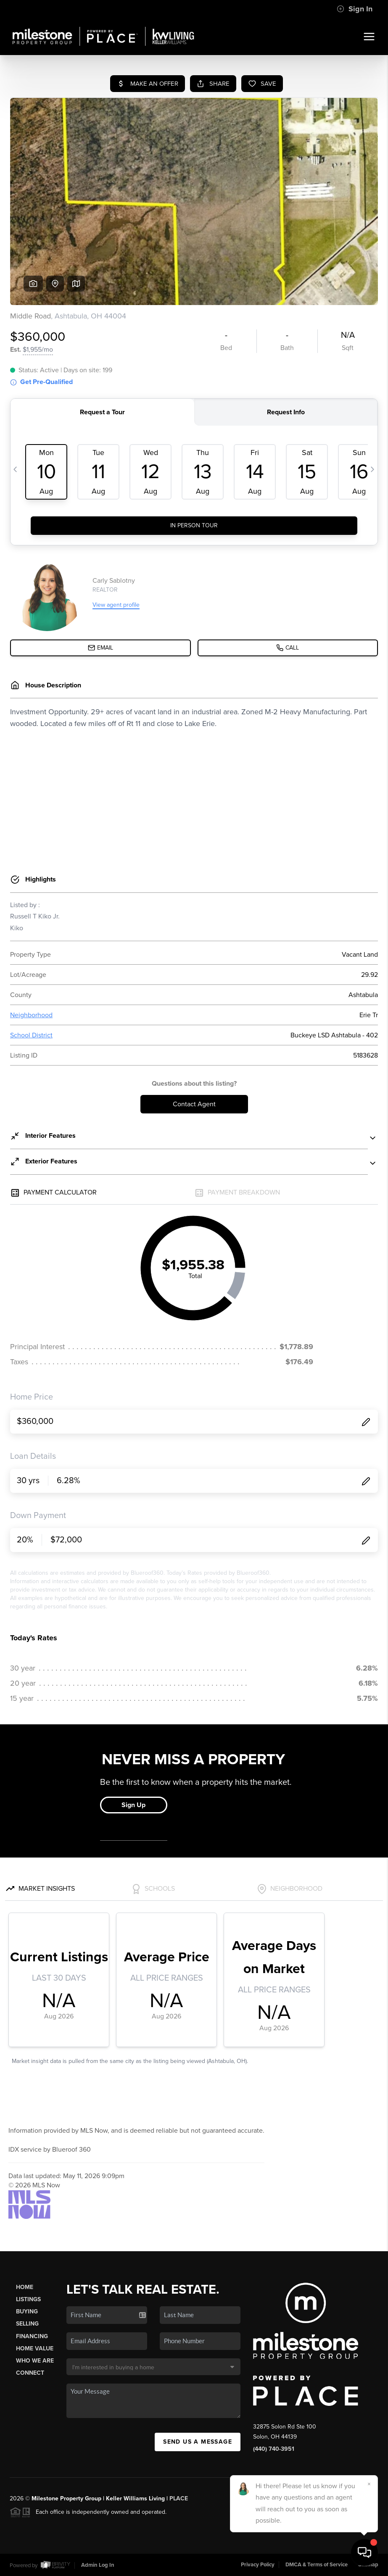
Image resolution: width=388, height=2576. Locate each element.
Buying (27, 2311)
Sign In (354, 9)
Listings (28, 2299)
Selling (27, 2323)
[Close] (369, 2484)
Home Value (34, 2348)
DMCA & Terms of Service (316, 2564)
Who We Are (35, 2360)
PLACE (178, 2498)
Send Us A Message (197, 2441)
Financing (32, 2336)
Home (24, 2287)
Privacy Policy (258, 2564)
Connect (30, 2372)
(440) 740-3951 (273, 2448)
